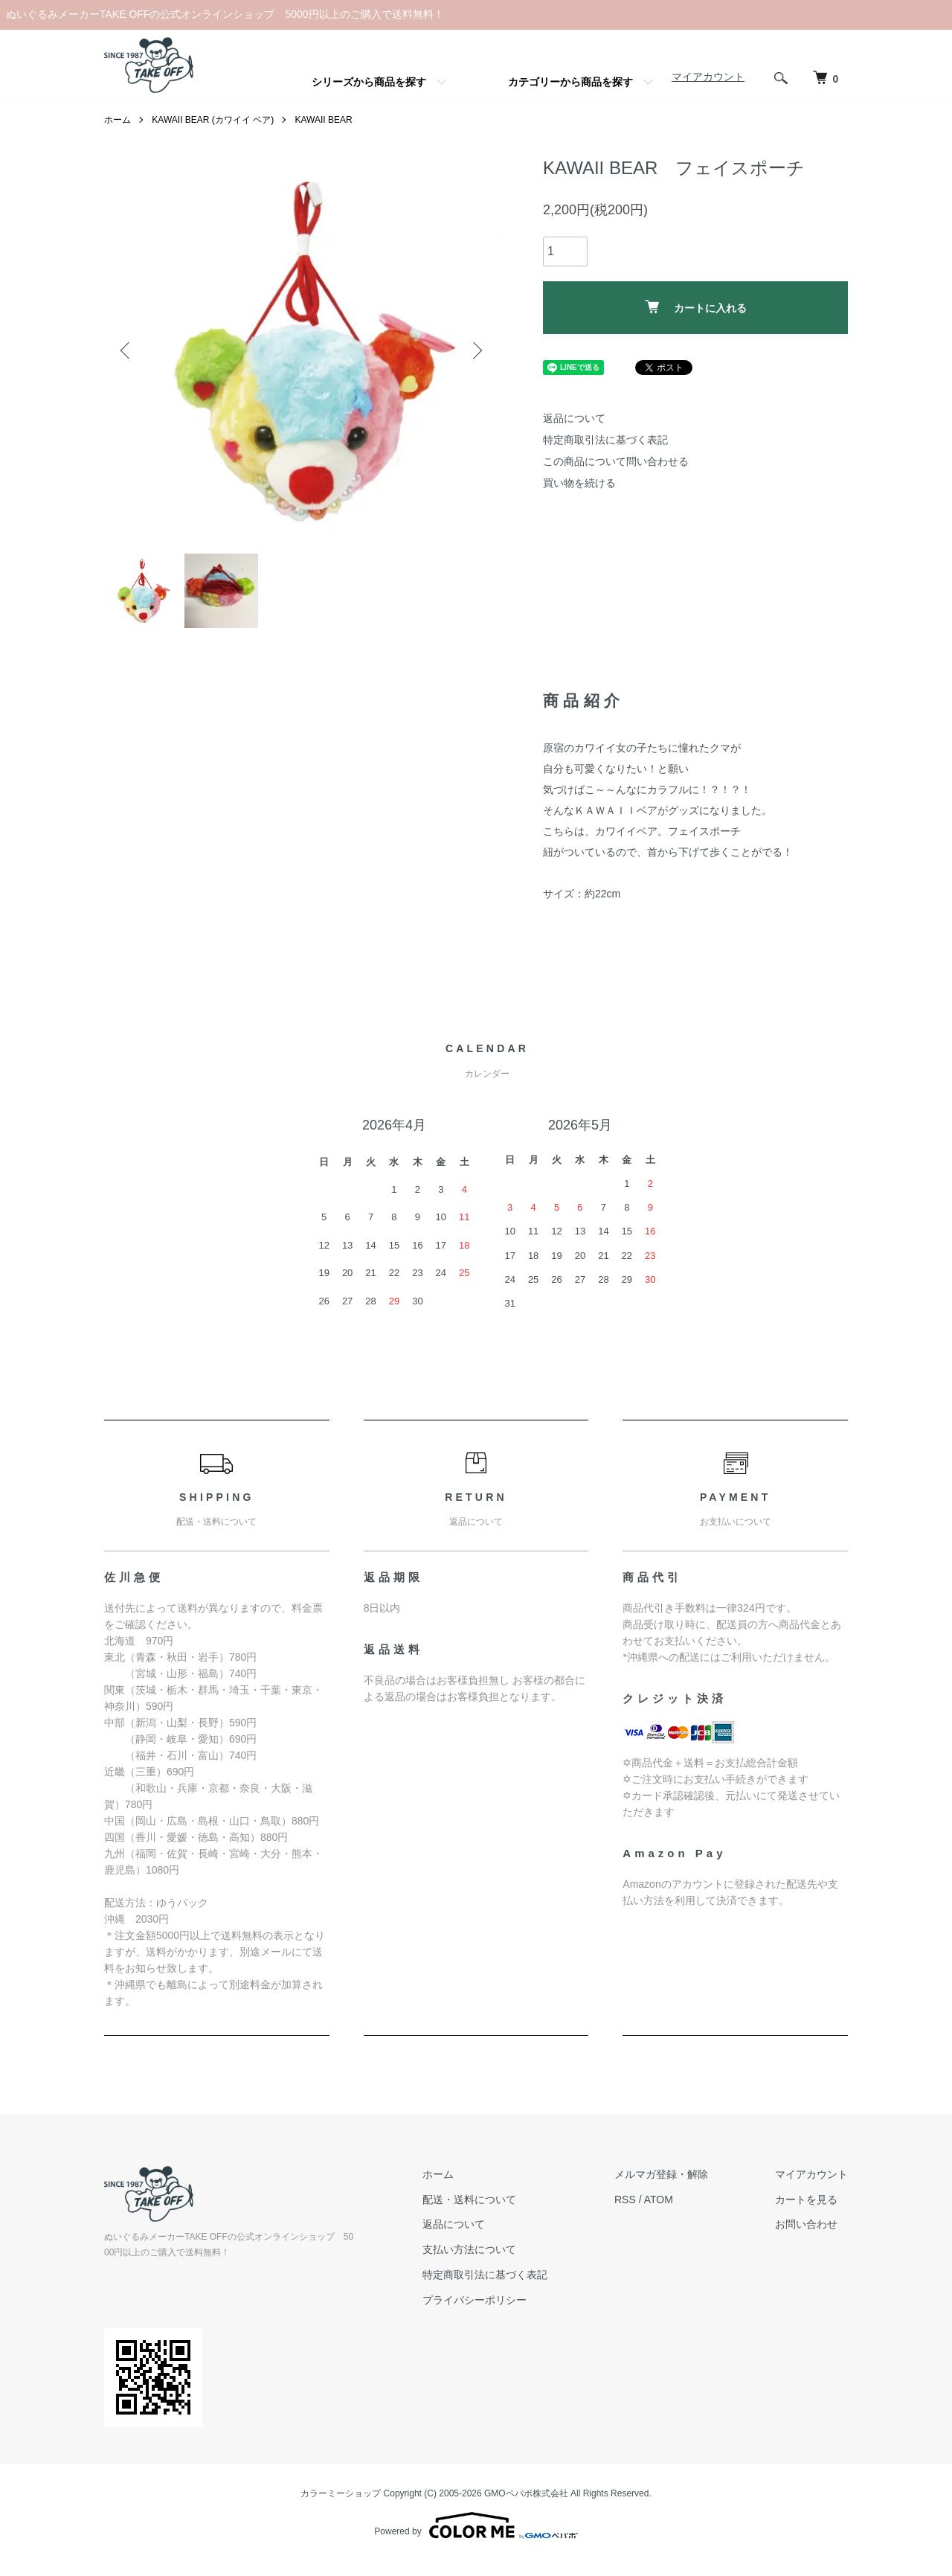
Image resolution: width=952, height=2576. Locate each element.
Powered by (475, 2525)
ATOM (658, 2199)
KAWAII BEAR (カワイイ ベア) (213, 120)
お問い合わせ (806, 2224)
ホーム (117, 120)
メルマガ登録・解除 (661, 2174)
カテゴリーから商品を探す (570, 82)
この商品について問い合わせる (616, 461)
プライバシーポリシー (474, 2300)
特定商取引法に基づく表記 (605, 440)
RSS (625, 2199)
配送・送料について (469, 2199)
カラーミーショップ (340, 2493)
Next (476, 350)
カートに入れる (696, 307)
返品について (574, 418)
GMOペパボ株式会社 (526, 2493)
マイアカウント (708, 77)
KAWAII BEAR (323, 120)
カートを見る (806, 2199)
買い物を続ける (579, 483)
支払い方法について (469, 2249)
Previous (126, 350)
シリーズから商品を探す (369, 82)
